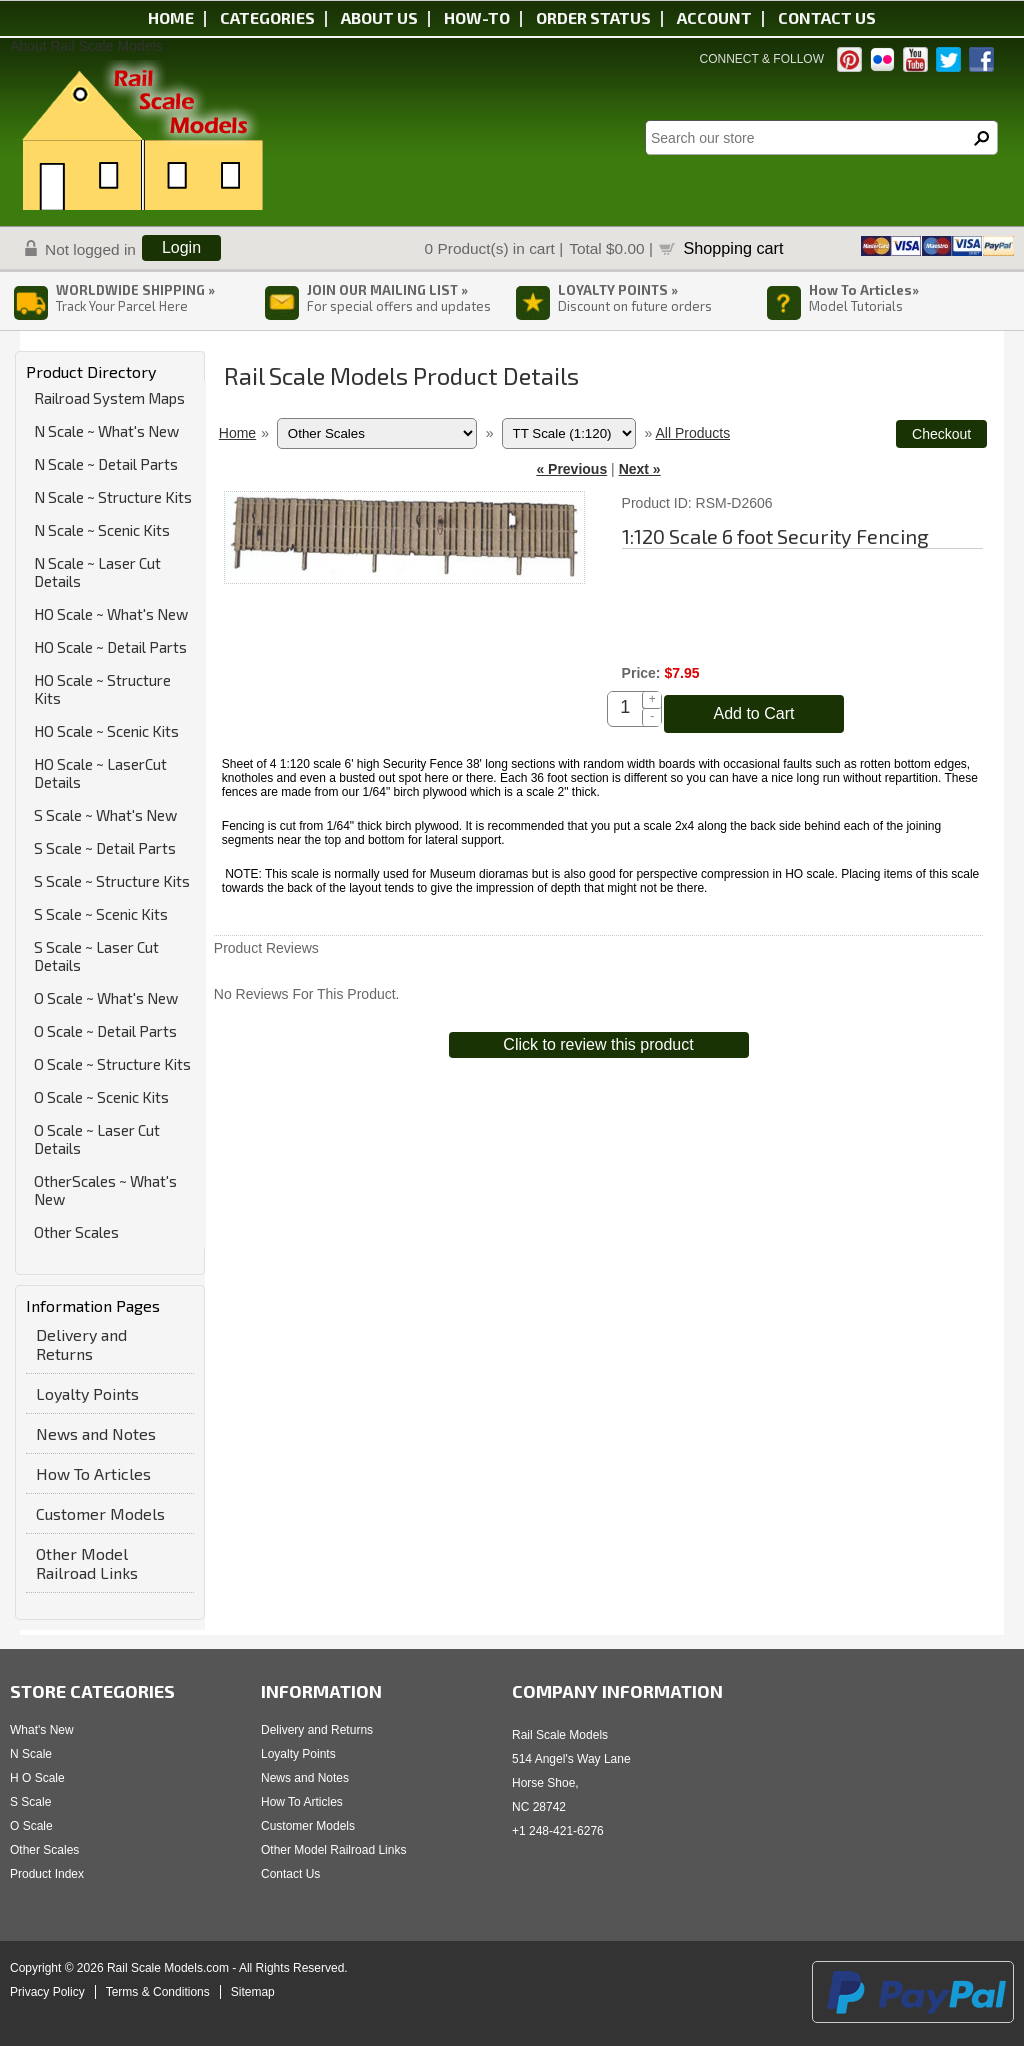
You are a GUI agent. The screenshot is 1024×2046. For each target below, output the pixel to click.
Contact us (827, 17)
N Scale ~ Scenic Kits (102, 530)
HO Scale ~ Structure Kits (102, 689)
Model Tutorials (856, 306)
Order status (593, 17)
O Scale (31, 1826)
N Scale (31, 1754)
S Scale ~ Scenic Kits (101, 914)
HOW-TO (477, 17)
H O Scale (37, 1778)
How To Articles (93, 1473)
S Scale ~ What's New (105, 815)
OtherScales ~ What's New (105, 1190)
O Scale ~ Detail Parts (105, 1031)
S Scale (30, 1802)
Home (171, 17)
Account (714, 17)
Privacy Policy (47, 1992)
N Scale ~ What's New (106, 431)
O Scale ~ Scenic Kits (101, 1097)
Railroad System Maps (109, 398)
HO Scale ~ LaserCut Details (100, 773)
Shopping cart (734, 248)
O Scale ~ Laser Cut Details (97, 1139)
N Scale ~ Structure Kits (113, 497)
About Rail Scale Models (86, 46)
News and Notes (96, 1433)
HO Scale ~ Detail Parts (110, 647)
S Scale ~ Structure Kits (112, 881)
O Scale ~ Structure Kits (112, 1064)
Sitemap (253, 1992)
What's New (42, 1730)
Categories (267, 17)
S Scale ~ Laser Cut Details (96, 956)
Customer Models (100, 1513)
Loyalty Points (87, 1393)
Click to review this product (598, 1044)
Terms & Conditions (158, 1992)
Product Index (47, 1874)
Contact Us (290, 1874)
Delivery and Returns (81, 1344)
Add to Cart (753, 713)
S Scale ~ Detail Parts (105, 848)
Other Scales (76, 1232)
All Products (692, 433)
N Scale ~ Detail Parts (106, 464)
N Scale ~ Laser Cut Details (97, 572)
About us (379, 17)
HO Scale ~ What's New (111, 614)
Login (181, 247)
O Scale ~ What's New (106, 998)
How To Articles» (864, 290)
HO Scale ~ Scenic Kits (106, 731)
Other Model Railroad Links (87, 1563)
